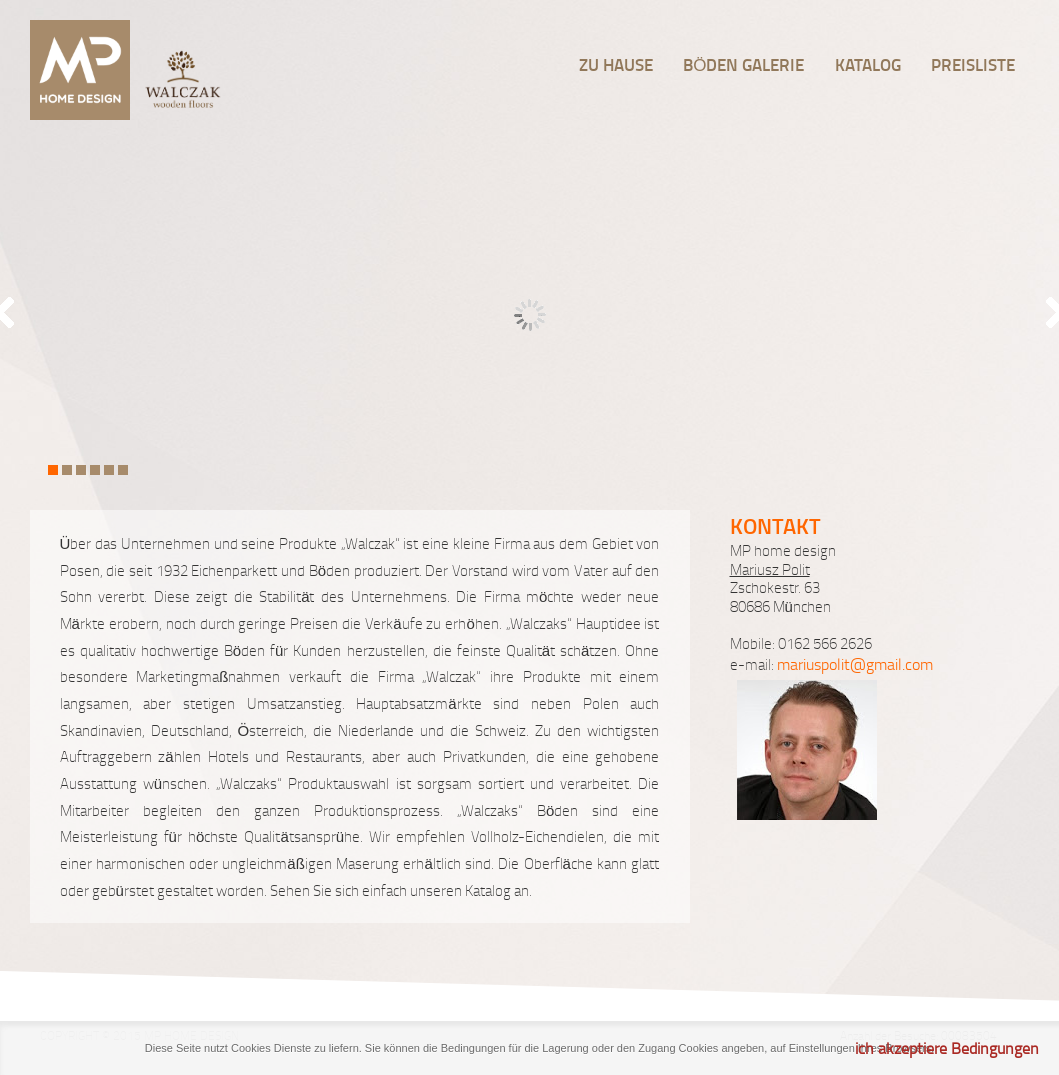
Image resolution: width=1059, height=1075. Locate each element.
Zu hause (616, 64)
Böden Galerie (743, 64)
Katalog (868, 64)
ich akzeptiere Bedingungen (947, 1048)
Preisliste (973, 64)
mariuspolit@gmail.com (855, 664)
